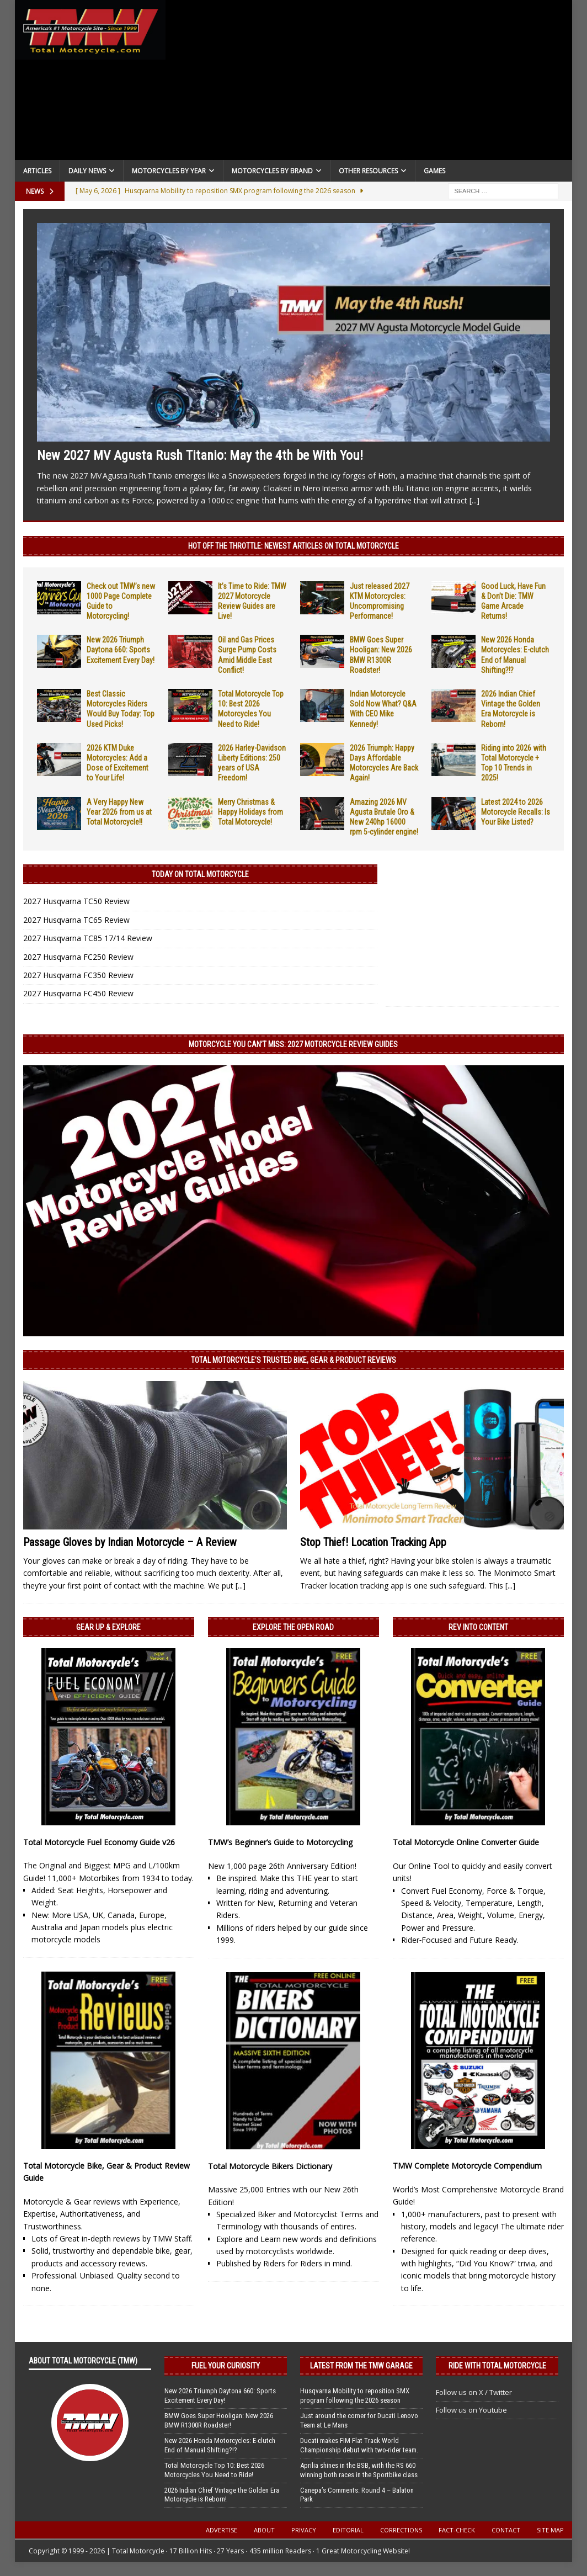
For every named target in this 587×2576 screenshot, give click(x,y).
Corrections (401, 2530)
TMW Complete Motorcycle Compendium (467, 2165)
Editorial (348, 2530)
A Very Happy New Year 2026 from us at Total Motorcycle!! (119, 812)
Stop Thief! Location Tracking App (373, 1542)
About (264, 2530)
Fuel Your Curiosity (225, 2365)
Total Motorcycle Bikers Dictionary (270, 2166)
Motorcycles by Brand (272, 171)
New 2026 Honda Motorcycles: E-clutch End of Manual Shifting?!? (219, 2445)
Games (434, 171)
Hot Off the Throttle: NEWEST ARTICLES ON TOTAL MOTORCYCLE (293, 545)
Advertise (221, 2530)
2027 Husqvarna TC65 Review (76, 920)
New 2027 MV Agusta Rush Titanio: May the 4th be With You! (200, 455)
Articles (37, 171)
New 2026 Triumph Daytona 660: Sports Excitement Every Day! (120, 649)
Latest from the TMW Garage (361, 2365)
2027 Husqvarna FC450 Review (78, 993)
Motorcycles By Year (169, 171)
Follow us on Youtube (471, 2410)
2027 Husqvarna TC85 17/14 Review (87, 938)
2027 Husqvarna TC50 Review (76, 901)
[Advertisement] (369, 83)
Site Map (550, 2530)
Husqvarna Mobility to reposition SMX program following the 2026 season (354, 2395)
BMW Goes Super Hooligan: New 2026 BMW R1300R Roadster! (218, 2420)
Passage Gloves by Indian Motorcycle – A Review (130, 1542)
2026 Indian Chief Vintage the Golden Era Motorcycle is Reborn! (221, 2495)
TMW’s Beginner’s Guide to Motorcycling (280, 1842)
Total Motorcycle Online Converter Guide (466, 1842)
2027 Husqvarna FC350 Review (78, 975)
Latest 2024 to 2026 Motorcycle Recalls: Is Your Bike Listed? (515, 812)
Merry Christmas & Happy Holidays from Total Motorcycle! (250, 812)
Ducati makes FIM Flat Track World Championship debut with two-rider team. (359, 2445)
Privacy (303, 2530)
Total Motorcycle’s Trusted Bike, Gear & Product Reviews (293, 1360)
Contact (506, 2530)
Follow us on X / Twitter (474, 2392)
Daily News (87, 171)
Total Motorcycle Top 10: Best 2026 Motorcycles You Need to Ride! (214, 2470)
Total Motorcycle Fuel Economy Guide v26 (99, 1842)
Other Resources (368, 171)
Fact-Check (457, 2530)
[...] (474, 500)
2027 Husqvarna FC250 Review (78, 957)
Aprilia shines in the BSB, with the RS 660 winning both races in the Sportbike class (359, 2470)
